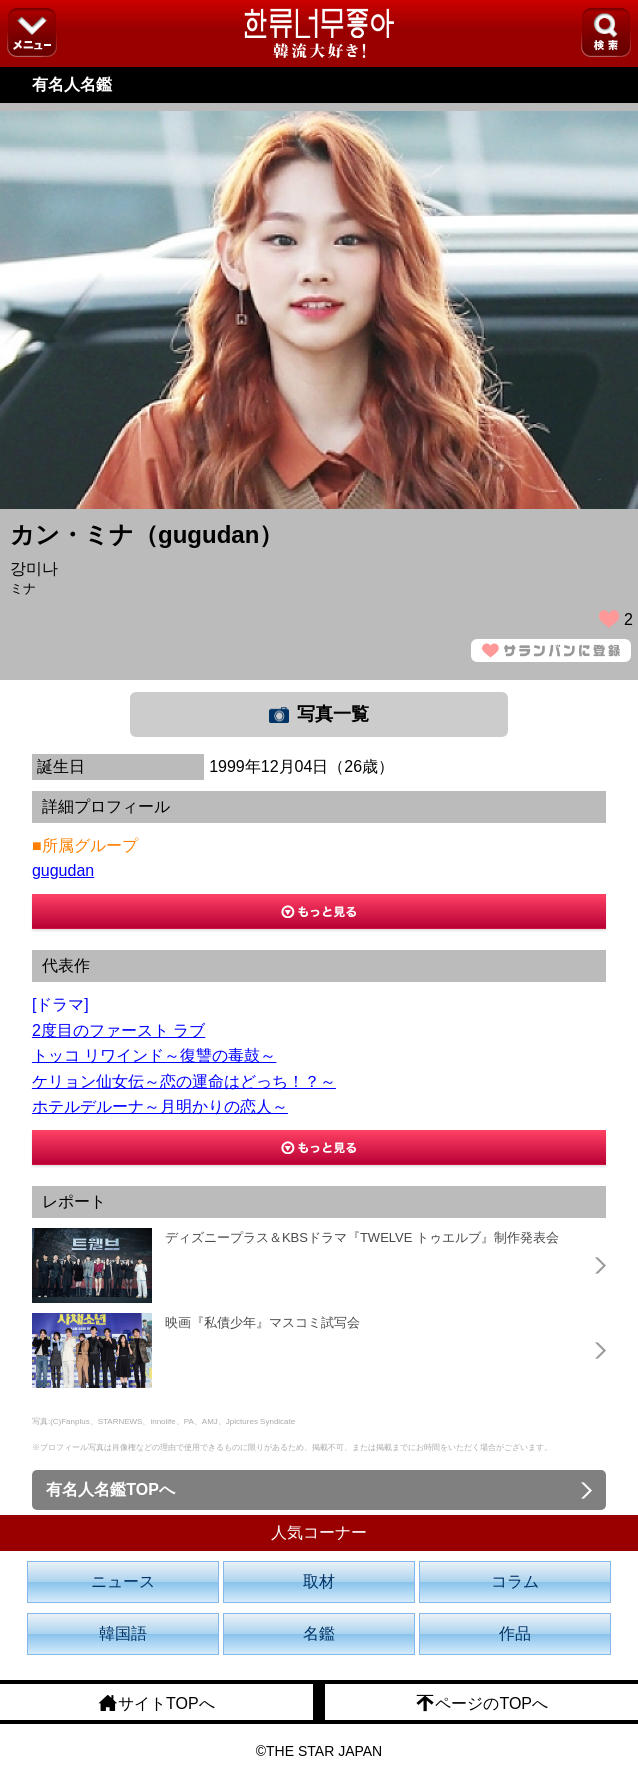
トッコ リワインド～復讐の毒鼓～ (154, 1055)
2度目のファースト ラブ (118, 1030)
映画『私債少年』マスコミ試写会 (262, 1322)
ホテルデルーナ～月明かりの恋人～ (160, 1106)
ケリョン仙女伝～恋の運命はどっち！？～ (184, 1081)
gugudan (63, 870)
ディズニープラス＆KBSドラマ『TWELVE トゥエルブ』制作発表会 (362, 1237)
